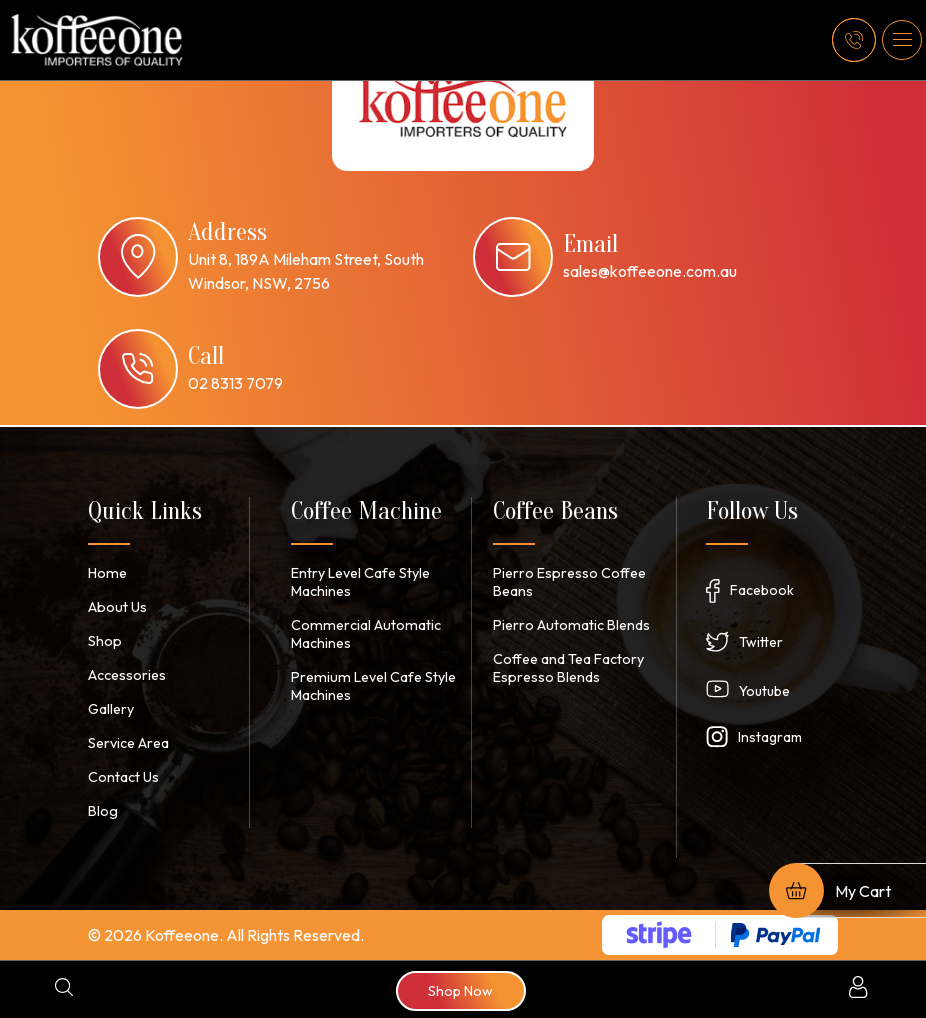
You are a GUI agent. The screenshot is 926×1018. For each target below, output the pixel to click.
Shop (104, 641)
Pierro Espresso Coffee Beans (568, 582)
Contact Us (123, 777)
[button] (902, 40)
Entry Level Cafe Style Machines (360, 582)
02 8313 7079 (235, 383)
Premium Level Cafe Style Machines (370, 686)
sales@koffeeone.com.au (650, 271)
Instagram (770, 737)
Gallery (111, 709)
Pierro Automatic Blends (569, 625)
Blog (102, 811)
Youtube (764, 691)
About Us (116, 607)
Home (106, 573)
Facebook (762, 590)
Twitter (761, 642)
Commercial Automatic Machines (362, 634)
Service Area (128, 743)
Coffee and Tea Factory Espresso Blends (568, 668)
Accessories (127, 675)
